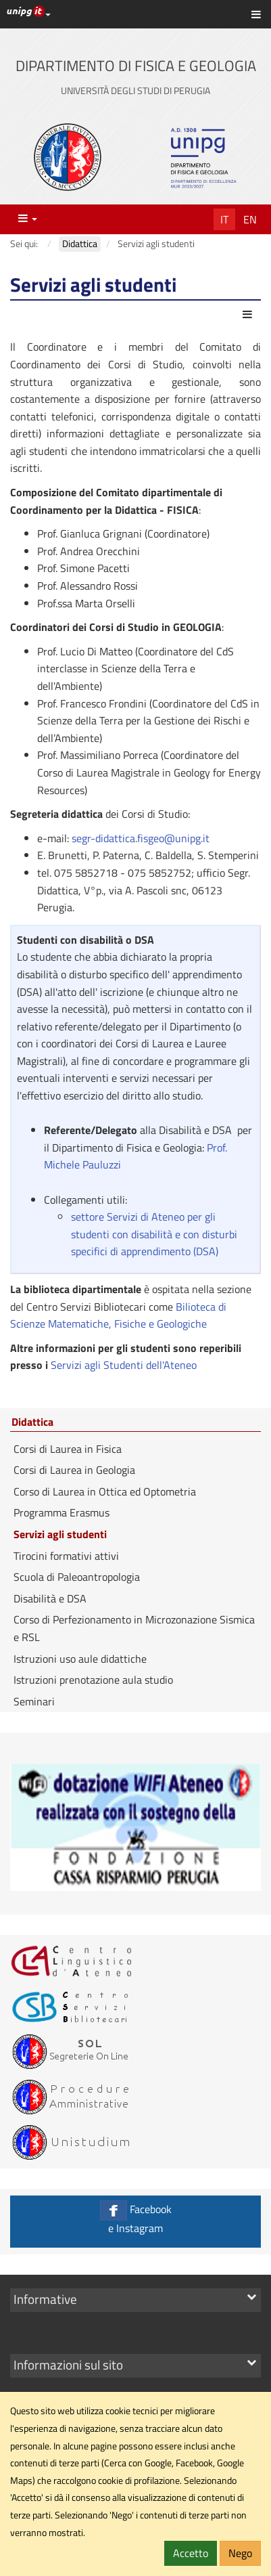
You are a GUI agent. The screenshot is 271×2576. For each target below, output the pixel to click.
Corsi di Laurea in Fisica (68, 1449)
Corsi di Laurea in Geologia (74, 1470)
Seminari (34, 1701)
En (250, 219)
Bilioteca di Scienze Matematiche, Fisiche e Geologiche (118, 1315)
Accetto (190, 2553)
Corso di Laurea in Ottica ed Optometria (105, 1491)
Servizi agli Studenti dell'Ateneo (122, 1365)
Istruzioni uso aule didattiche (80, 1659)
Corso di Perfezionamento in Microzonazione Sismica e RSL (134, 1628)
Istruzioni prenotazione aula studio (93, 1680)
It (224, 219)
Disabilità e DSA (50, 1598)
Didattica (32, 1422)
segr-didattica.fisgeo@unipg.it (141, 838)
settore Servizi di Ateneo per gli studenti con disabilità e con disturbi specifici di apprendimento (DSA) (154, 1233)
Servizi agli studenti (60, 1534)
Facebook (135, 2218)
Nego (240, 2553)
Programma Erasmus (61, 1512)
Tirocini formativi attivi (66, 1556)
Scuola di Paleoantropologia (77, 1577)
